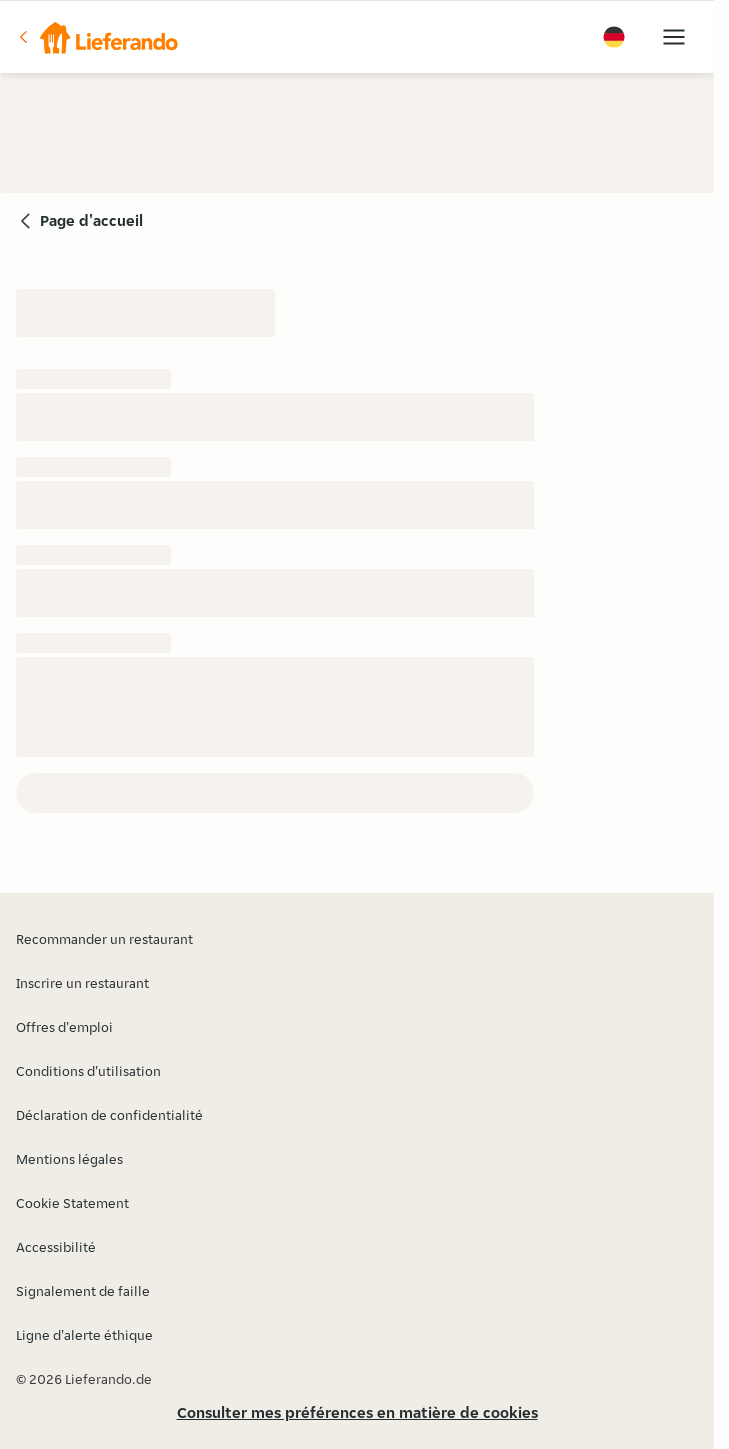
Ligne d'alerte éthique (84, 1335)
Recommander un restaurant (104, 939)
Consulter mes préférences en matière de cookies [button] (357, 1412)
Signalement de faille (83, 1291)
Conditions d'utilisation (88, 1071)
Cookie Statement (72, 1203)
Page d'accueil (91, 220)
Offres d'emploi (64, 1027)
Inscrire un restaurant (82, 983)
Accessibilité (56, 1247)
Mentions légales (69, 1159)
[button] (97, 37)
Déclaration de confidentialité (109, 1115)
